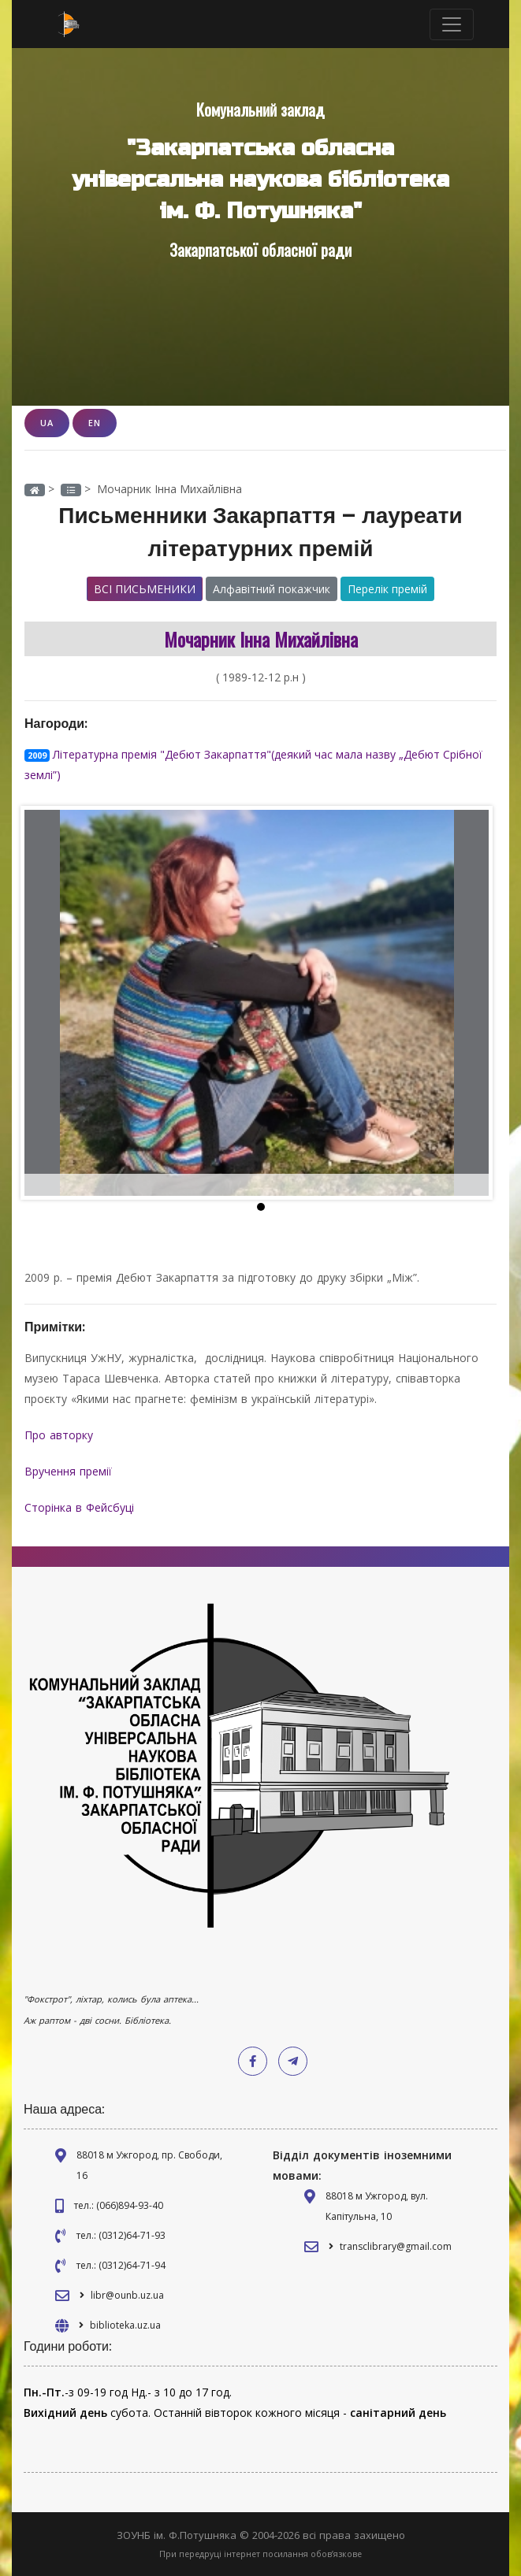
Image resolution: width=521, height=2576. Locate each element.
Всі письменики (144, 588)
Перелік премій (387, 588)
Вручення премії (70, 1471)
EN (94, 423)
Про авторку (60, 1434)
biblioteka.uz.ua (125, 2325)
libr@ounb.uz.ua (127, 2295)
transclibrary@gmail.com (396, 2246)
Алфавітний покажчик (271, 588)
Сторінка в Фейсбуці (81, 1507)
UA (47, 423)
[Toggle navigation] (452, 24)
